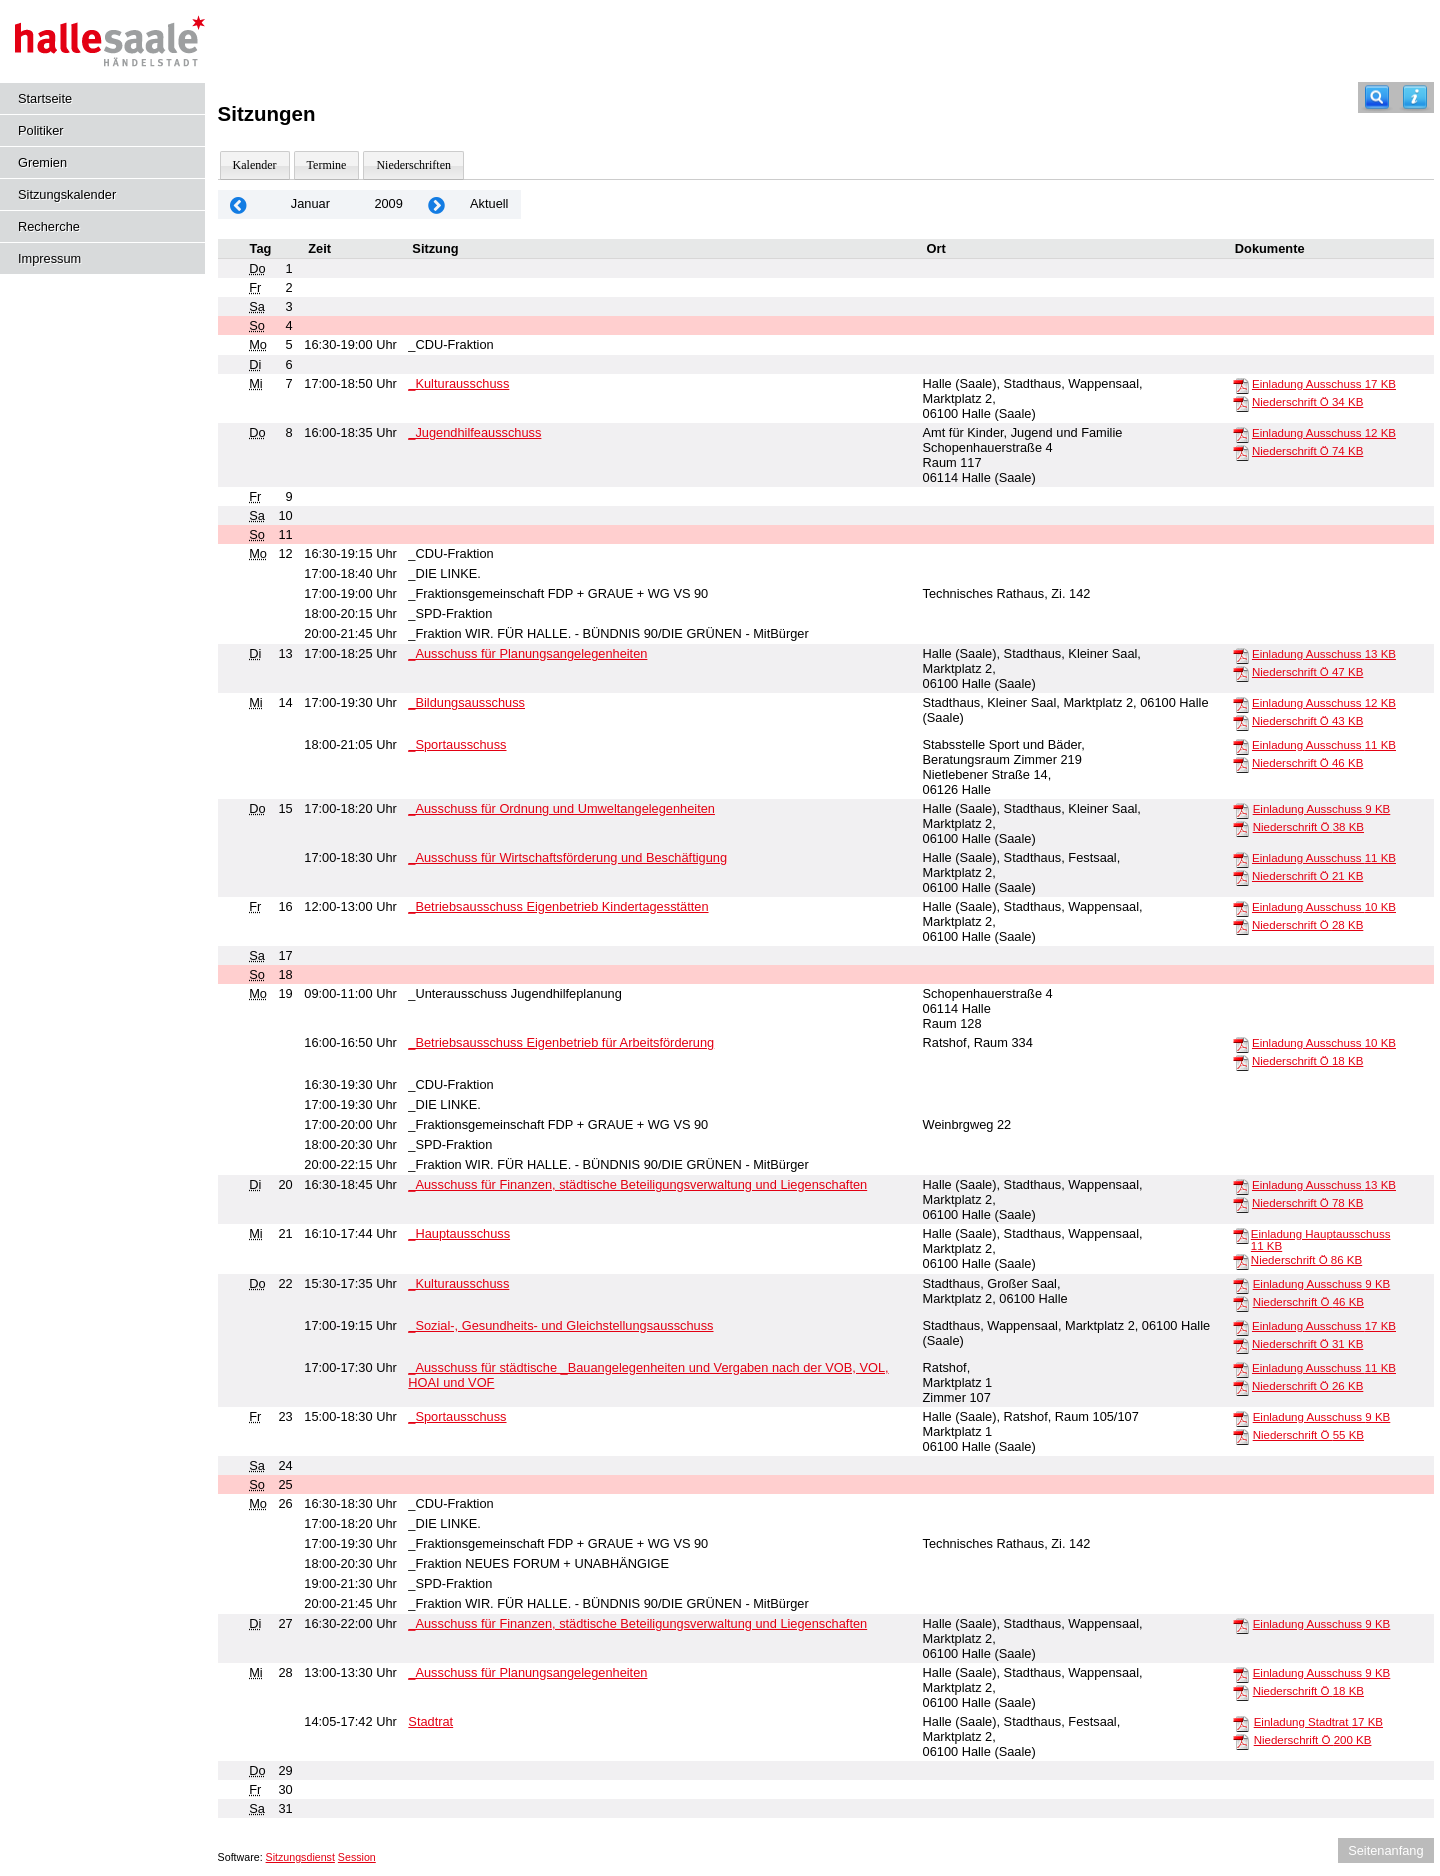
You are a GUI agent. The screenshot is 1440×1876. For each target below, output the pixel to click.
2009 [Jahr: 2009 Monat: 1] (388, 203)
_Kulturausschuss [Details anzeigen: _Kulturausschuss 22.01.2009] (458, 1283)
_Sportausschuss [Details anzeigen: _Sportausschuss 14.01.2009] (457, 744)
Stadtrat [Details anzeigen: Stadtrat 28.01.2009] (430, 1721)
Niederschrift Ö (1307, 402)
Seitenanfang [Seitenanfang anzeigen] (1385, 1850)
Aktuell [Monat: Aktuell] (489, 203)
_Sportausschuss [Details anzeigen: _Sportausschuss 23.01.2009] (457, 1416)
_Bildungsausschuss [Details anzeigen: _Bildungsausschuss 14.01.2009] (466, 702)
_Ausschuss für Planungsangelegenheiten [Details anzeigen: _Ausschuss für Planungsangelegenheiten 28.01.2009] (527, 1672)
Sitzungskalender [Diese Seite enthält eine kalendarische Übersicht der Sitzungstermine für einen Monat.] (67, 194)
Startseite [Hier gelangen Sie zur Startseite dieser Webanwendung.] (45, 98)
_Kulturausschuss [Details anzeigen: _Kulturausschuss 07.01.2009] (458, 383)
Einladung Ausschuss (1324, 384)
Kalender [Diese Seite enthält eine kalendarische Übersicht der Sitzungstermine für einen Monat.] (255, 165)
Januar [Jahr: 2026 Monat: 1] (310, 203)
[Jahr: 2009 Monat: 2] (437, 204)
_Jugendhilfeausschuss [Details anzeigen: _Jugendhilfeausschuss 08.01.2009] (474, 432)
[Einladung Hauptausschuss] (1241, 1235)
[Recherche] (1377, 97)
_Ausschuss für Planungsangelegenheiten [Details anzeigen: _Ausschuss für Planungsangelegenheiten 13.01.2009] (527, 653)
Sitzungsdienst (300, 1857)
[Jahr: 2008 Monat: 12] (239, 204)
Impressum (49, 258)
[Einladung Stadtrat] (1241, 1723)
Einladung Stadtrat (1318, 1722)
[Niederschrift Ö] (1241, 403)
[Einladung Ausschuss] (1241, 385)
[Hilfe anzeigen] (1415, 97)
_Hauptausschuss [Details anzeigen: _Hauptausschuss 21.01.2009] (459, 1233)
